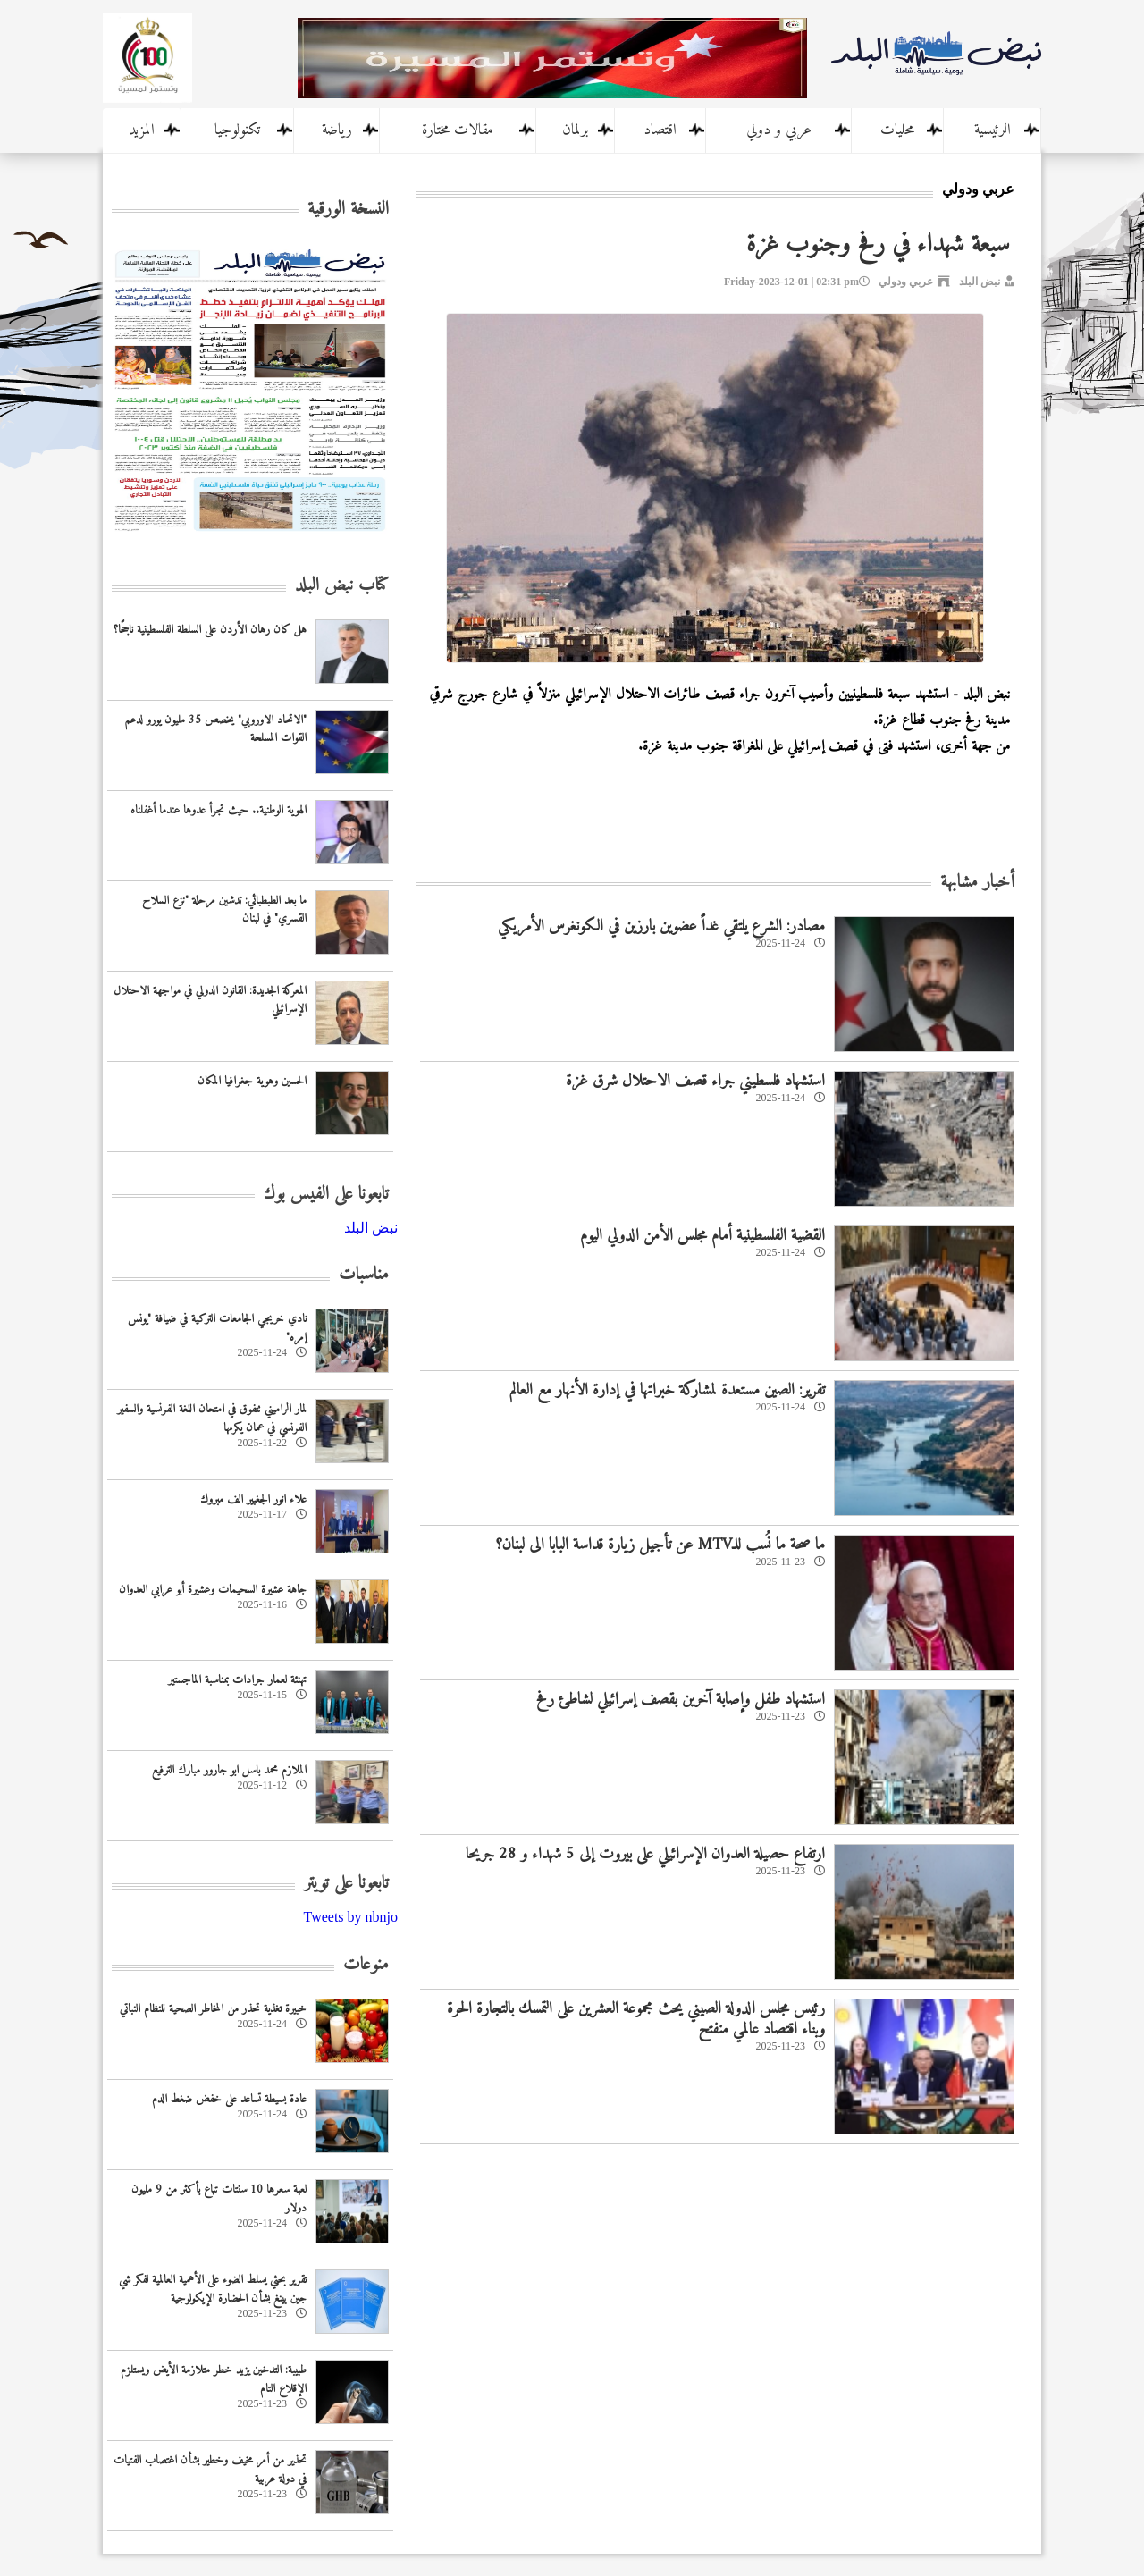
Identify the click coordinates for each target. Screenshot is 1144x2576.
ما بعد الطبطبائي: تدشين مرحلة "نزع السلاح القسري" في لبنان (224, 910)
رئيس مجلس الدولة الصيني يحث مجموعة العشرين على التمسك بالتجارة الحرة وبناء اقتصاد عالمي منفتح (636, 2019)
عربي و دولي (779, 130)
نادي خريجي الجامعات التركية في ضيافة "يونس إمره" (217, 1328)
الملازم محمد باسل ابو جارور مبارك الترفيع (229, 1770)
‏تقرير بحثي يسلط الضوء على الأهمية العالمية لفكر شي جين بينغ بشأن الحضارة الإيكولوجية (213, 2289)
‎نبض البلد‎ (371, 1227)
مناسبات (364, 1275)
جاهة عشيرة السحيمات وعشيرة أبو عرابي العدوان (213, 1589)
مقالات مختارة (457, 130)
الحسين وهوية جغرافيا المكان (252, 1081)
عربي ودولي (906, 281)
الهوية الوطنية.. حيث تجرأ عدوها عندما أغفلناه (218, 810)
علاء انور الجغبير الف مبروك (253, 1499)
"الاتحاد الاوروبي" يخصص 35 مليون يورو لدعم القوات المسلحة (215, 729)
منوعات (366, 1965)
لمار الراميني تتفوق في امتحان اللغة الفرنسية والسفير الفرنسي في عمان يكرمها (212, 1418)
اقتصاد (660, 130)
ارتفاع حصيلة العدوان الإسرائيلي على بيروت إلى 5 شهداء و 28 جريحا (645, 1854)
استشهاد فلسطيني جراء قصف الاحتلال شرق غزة (695, 1081)
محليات (897, 130)
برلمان (575, 130)
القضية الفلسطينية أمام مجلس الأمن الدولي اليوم (702, 1236)
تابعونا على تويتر (346, 1883)
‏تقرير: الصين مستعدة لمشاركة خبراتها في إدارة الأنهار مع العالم (667, 1390)
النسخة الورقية (348, 209)
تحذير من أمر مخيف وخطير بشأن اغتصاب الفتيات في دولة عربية (210, 2469)
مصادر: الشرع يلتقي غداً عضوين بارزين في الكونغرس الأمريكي (661, 926)
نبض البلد (979, 281)
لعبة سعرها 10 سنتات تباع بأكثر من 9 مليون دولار (219, 2198)
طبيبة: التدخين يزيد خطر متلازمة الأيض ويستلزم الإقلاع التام (214, 2379)
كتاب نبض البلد (342, 586)
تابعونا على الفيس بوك (326, 1194)
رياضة (337, 130)
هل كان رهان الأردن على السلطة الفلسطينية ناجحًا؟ (210, 629)
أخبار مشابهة (977, 882)
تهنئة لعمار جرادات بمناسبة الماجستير (237, 1680)
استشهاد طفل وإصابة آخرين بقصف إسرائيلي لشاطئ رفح (680, 1699)
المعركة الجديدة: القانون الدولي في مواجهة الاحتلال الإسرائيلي (210, 1000)
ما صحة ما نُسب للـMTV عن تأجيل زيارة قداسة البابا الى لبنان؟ (660, 1545)
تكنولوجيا (237, 130)
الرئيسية (992, 130)
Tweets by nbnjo (350, 1916)
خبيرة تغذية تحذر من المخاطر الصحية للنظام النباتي (213, 2009)
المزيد (142, 130)
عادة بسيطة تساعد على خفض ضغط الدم (229, 2099)
